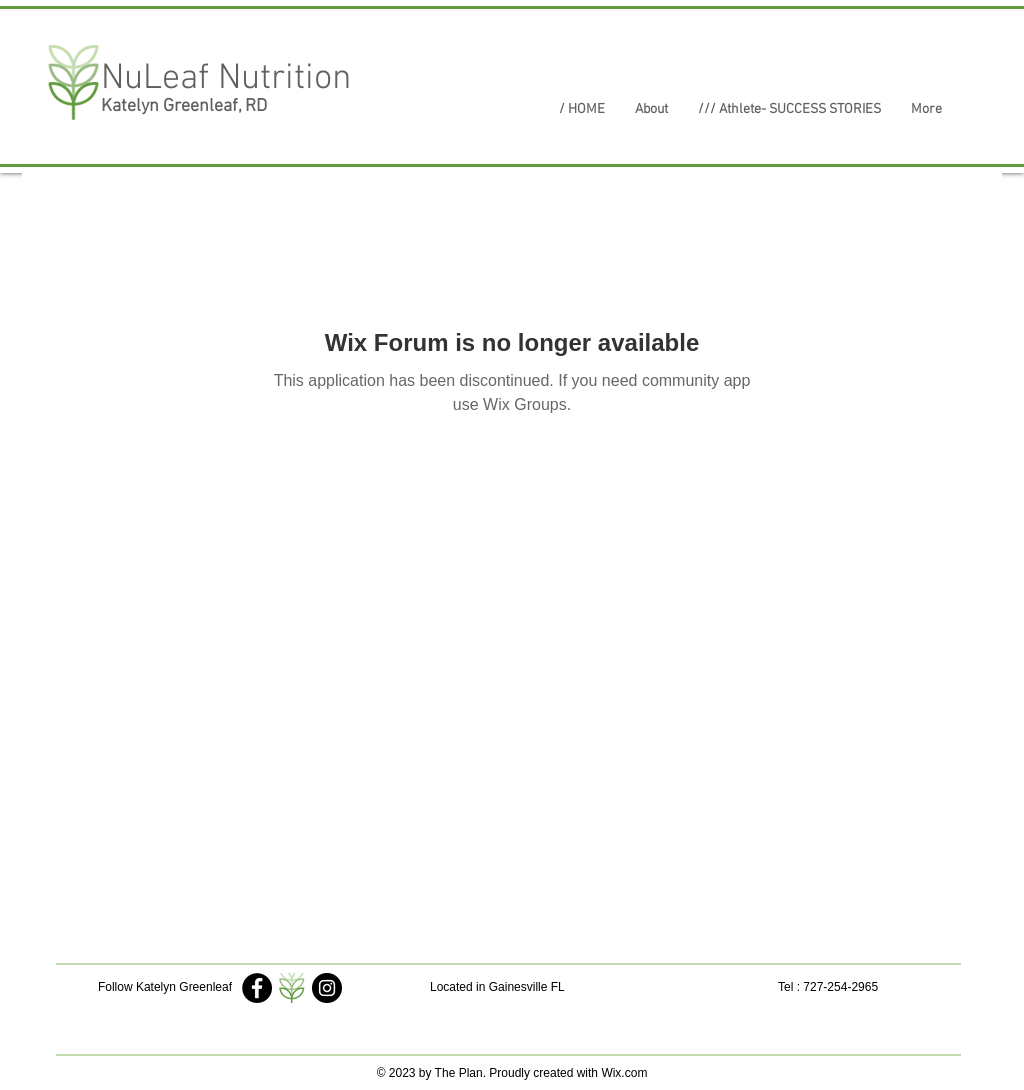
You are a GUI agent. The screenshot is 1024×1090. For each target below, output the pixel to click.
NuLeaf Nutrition (226, 79)
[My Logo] (292, 988)
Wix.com (624, 1073)
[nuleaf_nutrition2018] (327, 988)
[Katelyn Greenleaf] (257, 988)
